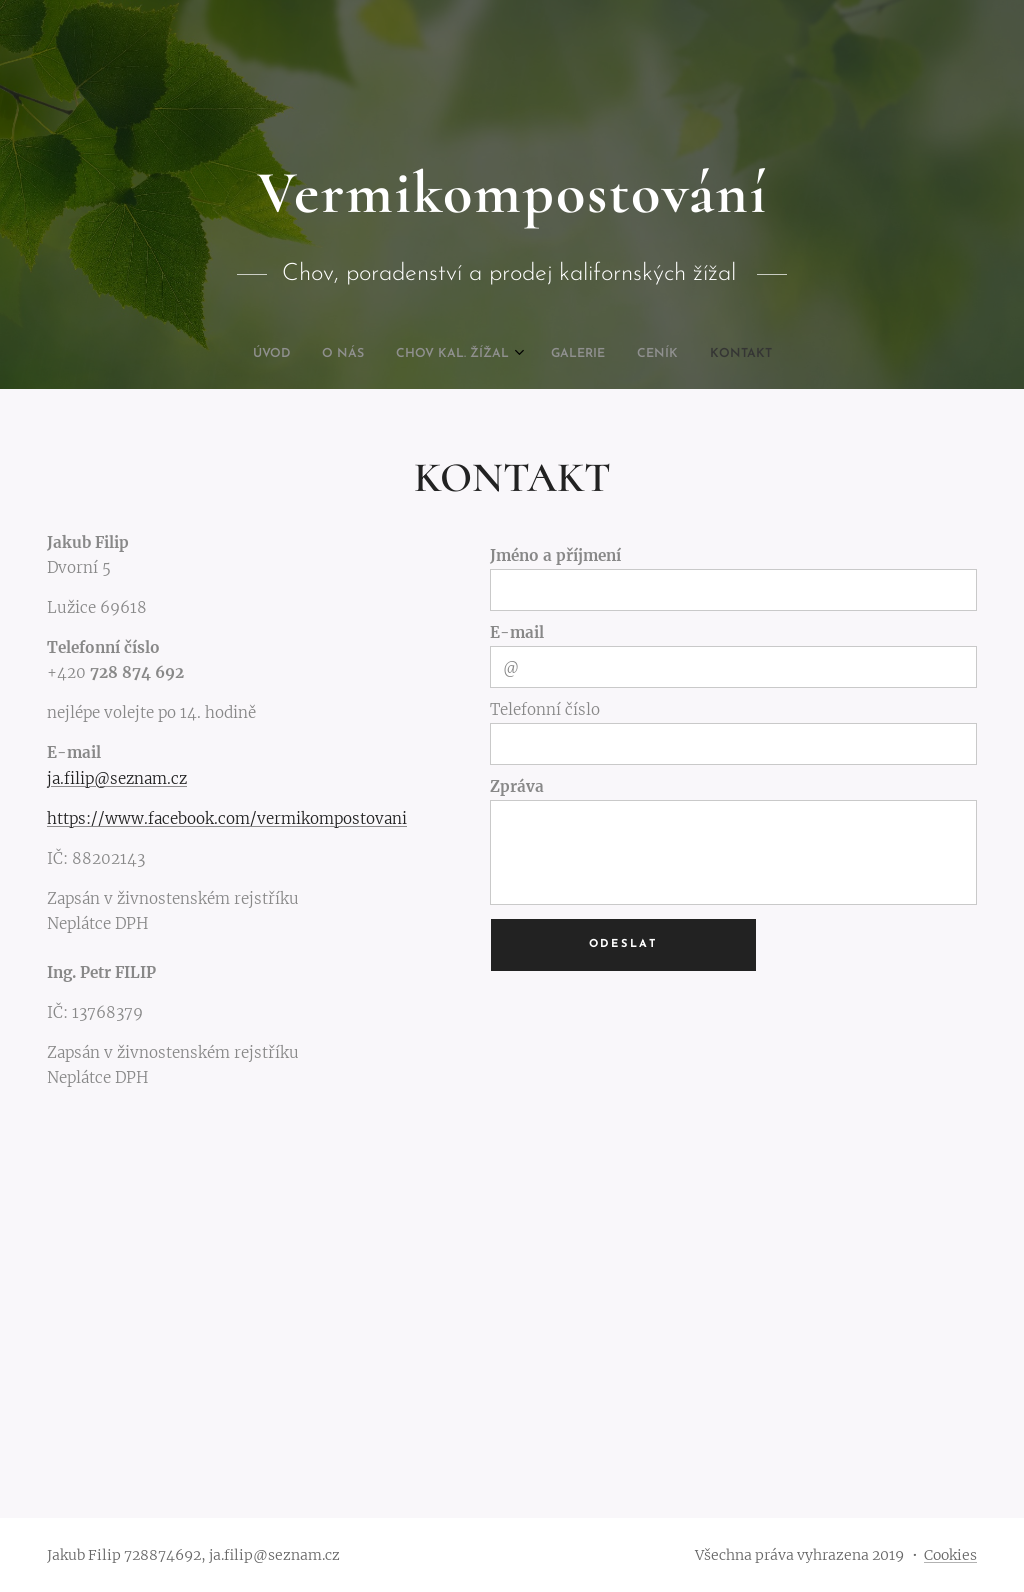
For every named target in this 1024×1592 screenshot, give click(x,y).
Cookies (950, 1555)
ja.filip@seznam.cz (117, 778)
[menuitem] (435, 354)
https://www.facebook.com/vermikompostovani (227, 818)
